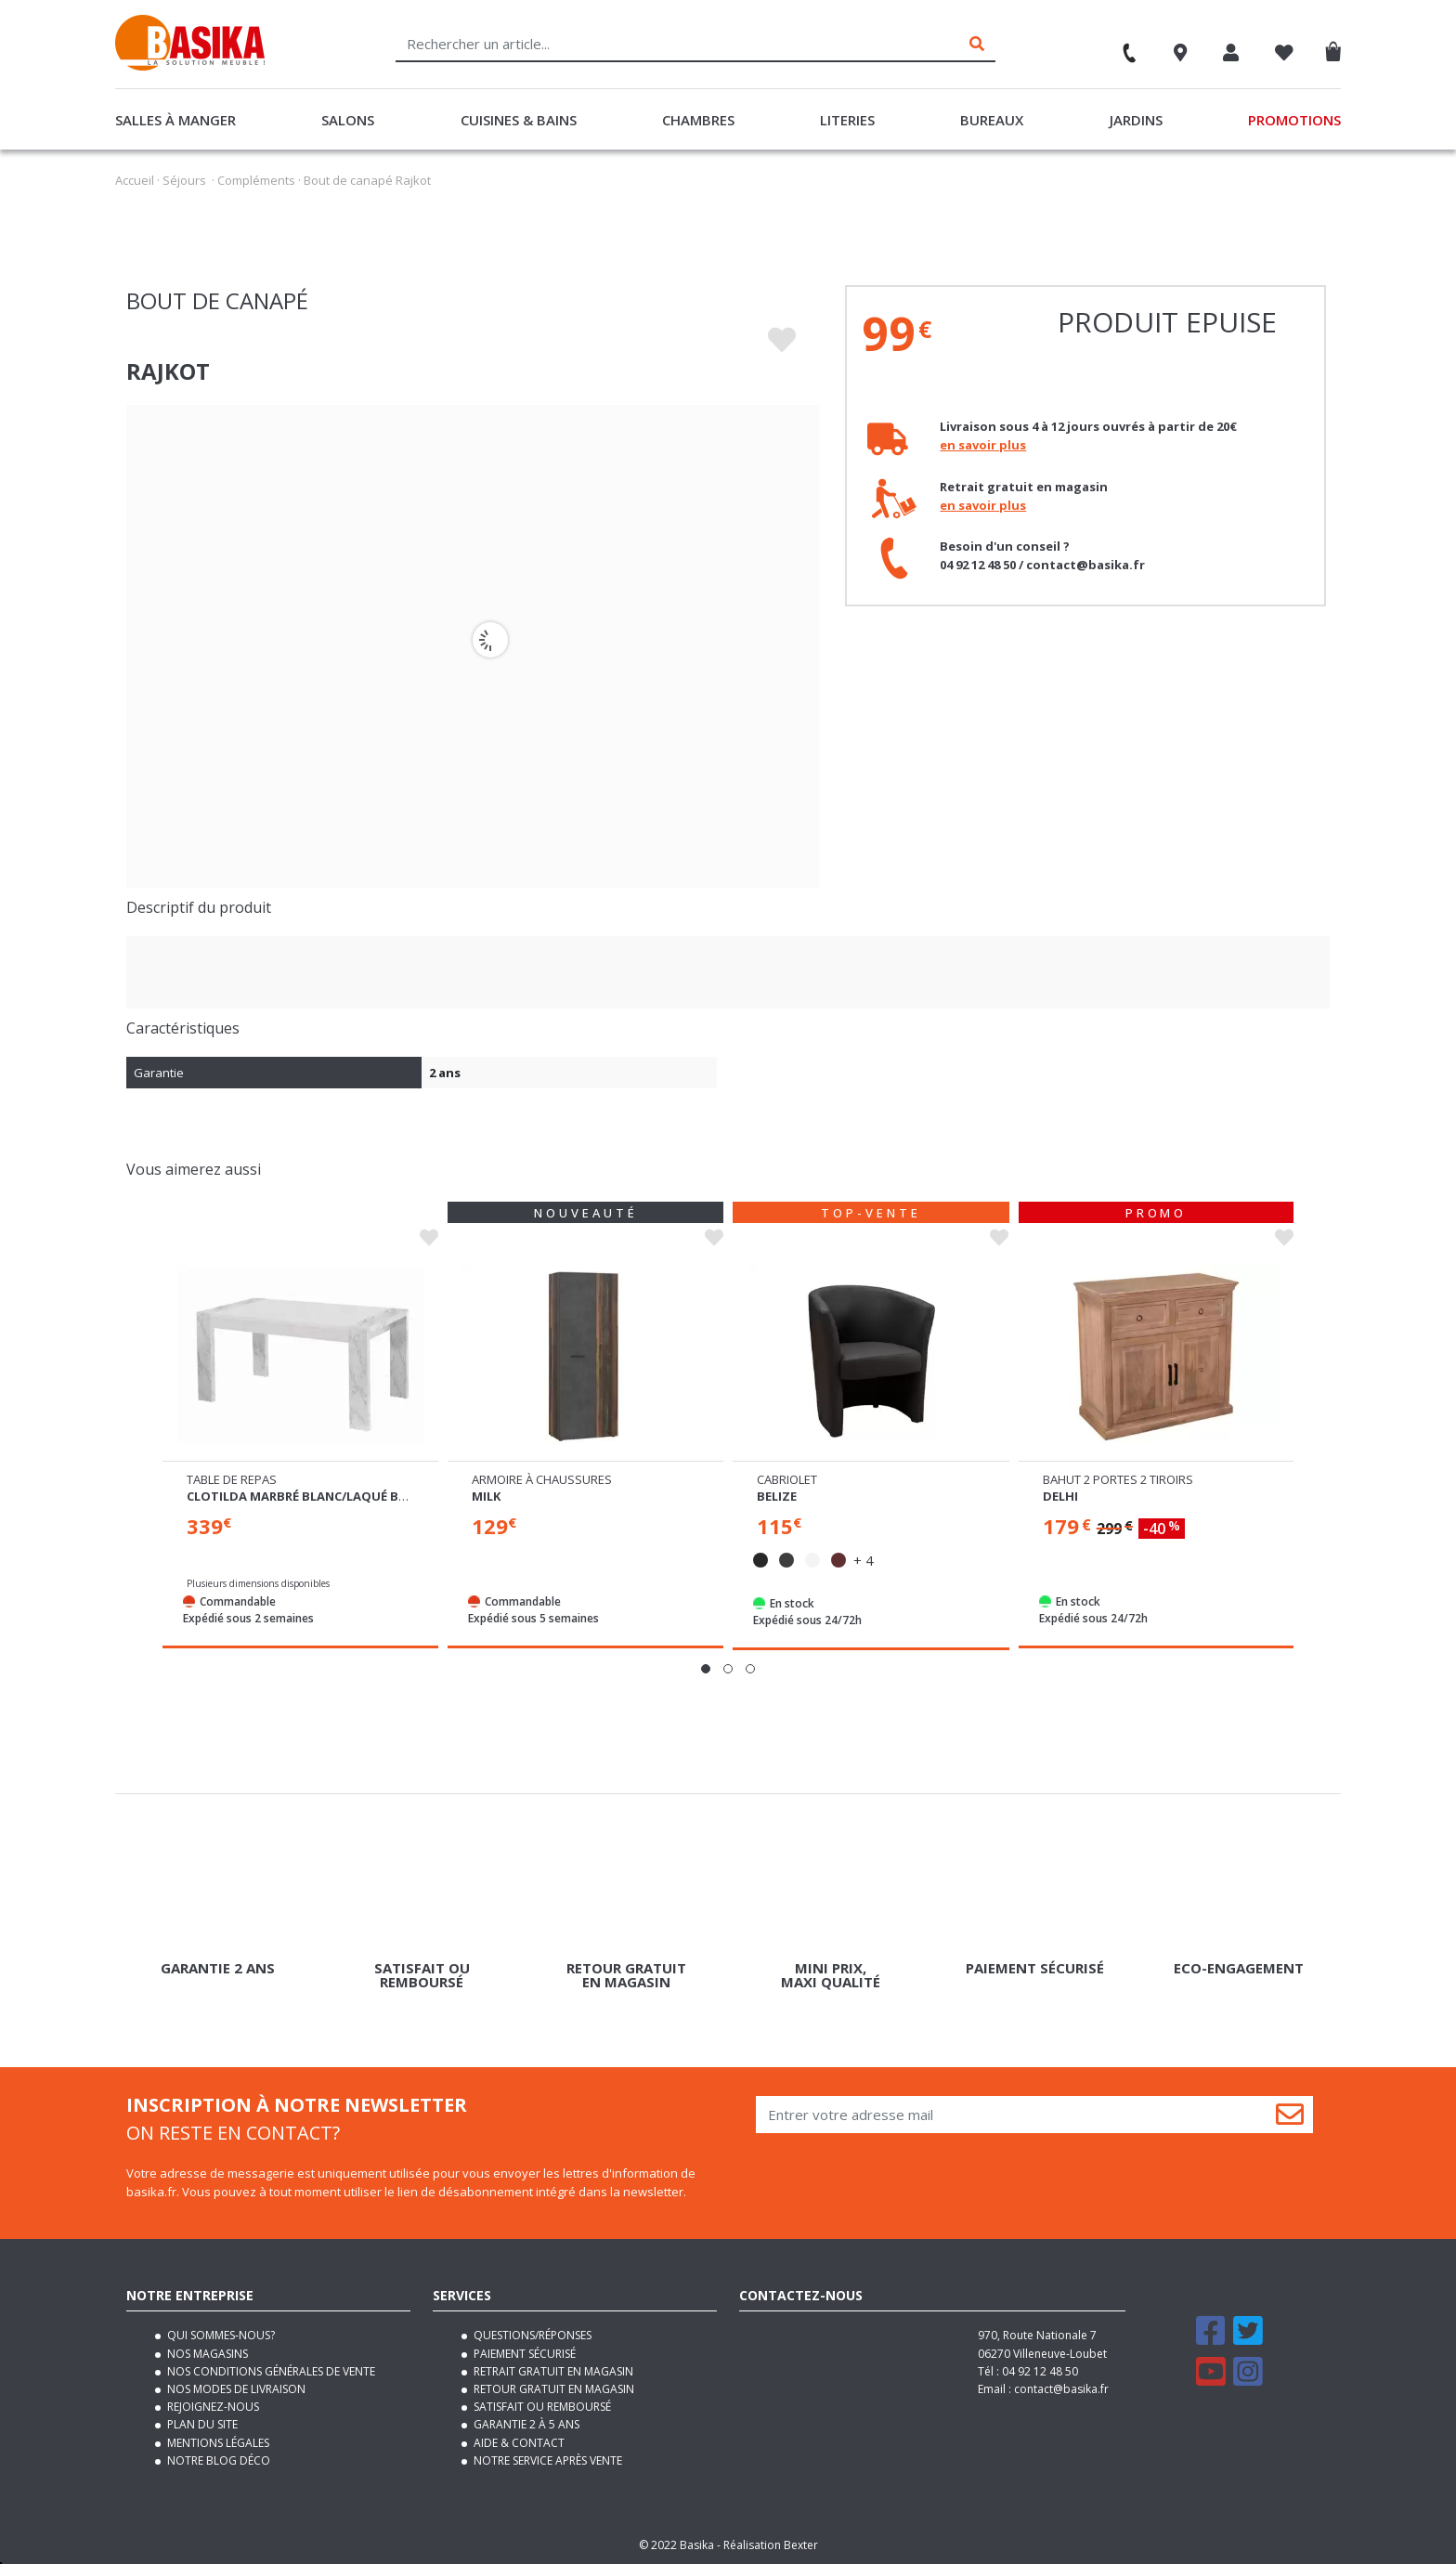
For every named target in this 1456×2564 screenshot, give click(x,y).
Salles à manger (175, 120)
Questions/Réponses (531, 2335)
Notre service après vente (546, 2460)
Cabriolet (787, 1479)
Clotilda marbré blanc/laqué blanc (308, 1496)
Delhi (1060, 1496)
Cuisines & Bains (519, 120)
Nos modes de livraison (235, 2389)
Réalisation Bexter (770, 2545)
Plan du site (201, 2424)
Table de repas (232, 1479)
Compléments (256, 180)
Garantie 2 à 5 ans (525, 2424)
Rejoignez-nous (211, 2406)
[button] (706, 1668)
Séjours (184, 180)
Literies (847, 120)
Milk (486, 1496)
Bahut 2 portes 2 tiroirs (1118, 1479)
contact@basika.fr (1061, 2389)
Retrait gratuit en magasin (552, 2371)
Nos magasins (206, 2354)
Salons (347, 120)
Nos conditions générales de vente (269, 2371)
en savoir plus (983, 444)
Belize (777, 1496)
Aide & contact (518, 2443)
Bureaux (991, 120)
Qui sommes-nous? (219, 2335)
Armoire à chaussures (542, 1479)
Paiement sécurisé (523, 2354)
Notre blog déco (217, 2460)
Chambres (698, 120)
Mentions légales (216, 2443)
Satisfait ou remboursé (541, 2406)
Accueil (134, 180)
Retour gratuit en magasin (552, 2389)
